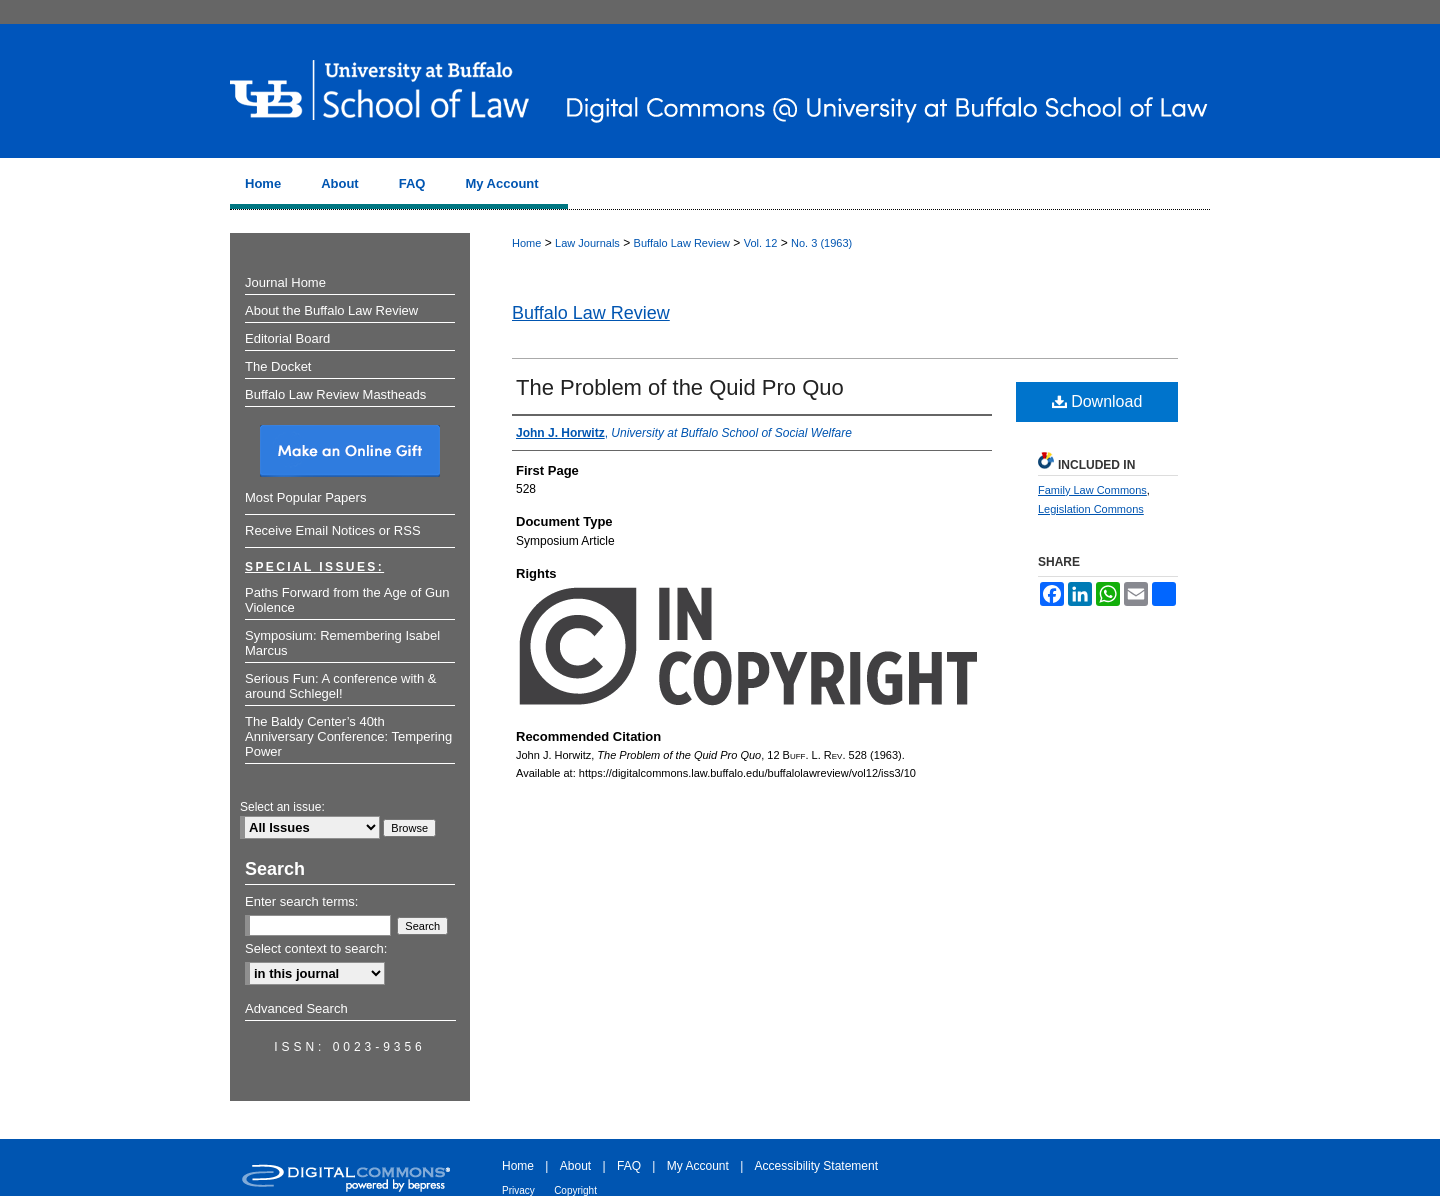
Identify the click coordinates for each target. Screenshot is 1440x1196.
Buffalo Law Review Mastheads (335, 394)
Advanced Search (296, 1008)
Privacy (518, 1190)
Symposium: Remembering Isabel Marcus (342, 643)
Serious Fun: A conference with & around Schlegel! (341, 686)
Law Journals (587, 243)
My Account (698, 1166)
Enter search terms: (301, 901)
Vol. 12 (761, 243)
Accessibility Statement (816, 1166)
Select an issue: (282, 807)
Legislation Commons (1091, 509)
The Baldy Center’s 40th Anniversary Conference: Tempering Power (348, 736)
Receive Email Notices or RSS (333, 530)
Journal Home (285, 282)
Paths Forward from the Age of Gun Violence (347, 600)
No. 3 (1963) (821, 243)
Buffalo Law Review (682, 243)
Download (1097, 401)
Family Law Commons (1092, 490)
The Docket (278, 366)
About (575, 1166)
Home (526, 243)
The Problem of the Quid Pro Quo (680, 387)
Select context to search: (316, 948)
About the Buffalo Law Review (331, 310)
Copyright (575, 1190)
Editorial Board (287, 338)
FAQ (629, 1166)
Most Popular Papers (305, 497)
